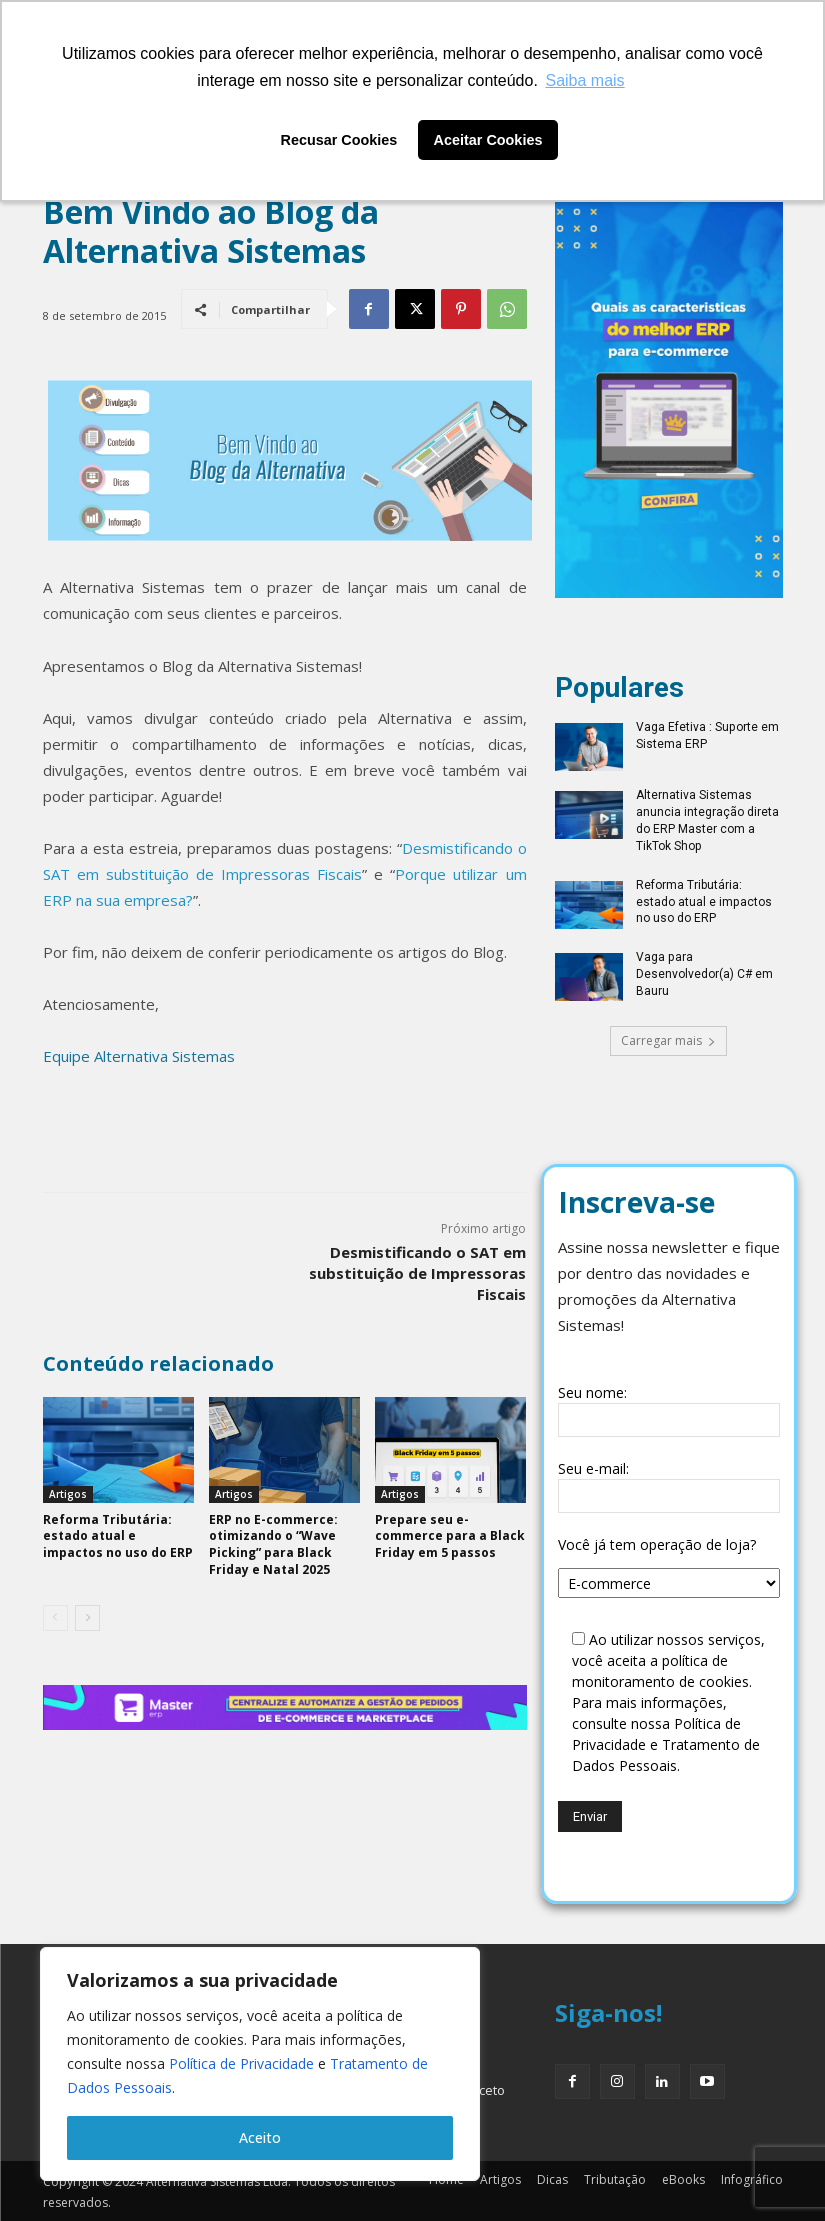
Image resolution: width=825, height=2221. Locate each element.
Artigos (68, 1494)
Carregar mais (668, 1039)
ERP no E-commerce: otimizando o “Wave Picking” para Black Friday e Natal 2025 (273, 1544)
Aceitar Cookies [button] (488, 140)
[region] (260, 2064)
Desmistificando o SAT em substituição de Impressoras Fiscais (417, 1273)
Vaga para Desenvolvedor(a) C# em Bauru (704, 974)
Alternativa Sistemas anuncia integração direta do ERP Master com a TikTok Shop (707, 820)
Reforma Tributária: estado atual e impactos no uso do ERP (703, 902)
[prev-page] (55, 1618)
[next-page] (87, 1618)
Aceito (260, 2137)
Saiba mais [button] (584, 80)
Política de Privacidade (241, 2063)
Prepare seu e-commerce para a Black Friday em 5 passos (450, 1536)
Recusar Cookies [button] (339, 140)
